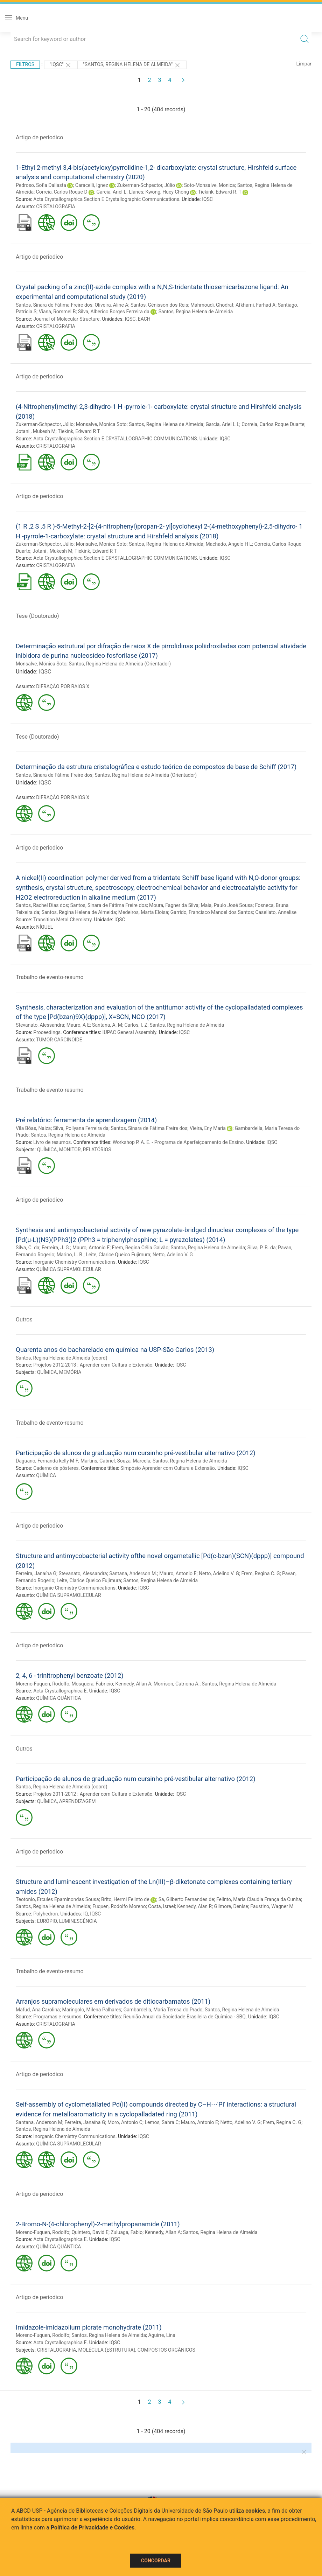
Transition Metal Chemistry (62, 919)
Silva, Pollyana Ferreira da (80, 1128)
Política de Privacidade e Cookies (93, 2527)
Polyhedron (45, 1914)
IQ (85, 1914)
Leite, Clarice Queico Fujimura (118, 1254)
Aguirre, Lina (161, 2335)
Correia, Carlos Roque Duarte (272, 424)
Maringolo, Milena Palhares (91, 2009)
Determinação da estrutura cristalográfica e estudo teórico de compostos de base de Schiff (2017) (156, 766)
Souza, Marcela (133, 1461)
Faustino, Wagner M (271, 1906)
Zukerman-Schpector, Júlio (146, 185)
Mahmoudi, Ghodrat (211, 305)
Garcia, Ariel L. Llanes (120, 192)
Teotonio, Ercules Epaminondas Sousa (57, 1899)
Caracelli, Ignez (91, 185)
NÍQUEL (44, 927)
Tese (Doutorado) (37, 616)
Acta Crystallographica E (59, 1691)
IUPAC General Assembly (129, 1032)
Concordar (155, 2560)
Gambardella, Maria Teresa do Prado (163, 2009)
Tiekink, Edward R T (79, 431)
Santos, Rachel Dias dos (42, 905)
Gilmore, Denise (231, 1906)
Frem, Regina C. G (260, 1573)
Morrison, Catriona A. (177, 1684)
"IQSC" (61, 65)
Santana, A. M (107, 1025)
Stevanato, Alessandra (40, 1025)
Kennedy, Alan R (194, 1906)
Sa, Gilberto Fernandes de (186, 1899)
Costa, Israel (161, 1906)
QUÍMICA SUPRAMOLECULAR (68, 1269)
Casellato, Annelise (275, 912)
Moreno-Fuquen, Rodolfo (42, 1684)
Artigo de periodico (39, 137)
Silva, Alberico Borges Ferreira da (113, 311)
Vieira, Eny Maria (208, 1128)
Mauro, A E (78, 1025)
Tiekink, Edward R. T (219, 192)
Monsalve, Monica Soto (101, 424)
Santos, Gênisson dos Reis (159, 305)
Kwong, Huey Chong (167, 192)
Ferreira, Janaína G (36, 1573)
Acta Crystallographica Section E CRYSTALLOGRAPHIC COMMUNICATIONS (115, 438)
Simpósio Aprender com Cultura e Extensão (167, 1468)
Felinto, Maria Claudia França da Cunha (258, 1899)
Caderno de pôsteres (55, 1468)
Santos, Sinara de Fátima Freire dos (54, 305)
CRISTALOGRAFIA (55, 206)
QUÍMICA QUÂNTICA (58, 1698)
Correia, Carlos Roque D (62, 192)
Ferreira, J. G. (56, 1247)
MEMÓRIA (70, 1372)
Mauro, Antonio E (91, 1247)
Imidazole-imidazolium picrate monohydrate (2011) (89, 2327)
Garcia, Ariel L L (222, 424)
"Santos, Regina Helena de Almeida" (132, 65)
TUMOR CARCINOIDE (59, 1039)
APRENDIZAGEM (77, 1801)
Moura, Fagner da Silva (173, 905)
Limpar (304, 64)
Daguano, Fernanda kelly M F (47, 1461)
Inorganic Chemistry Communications (74, 1262)
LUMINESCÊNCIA (78, 1921)
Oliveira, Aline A (111, 305)
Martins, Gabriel (97, 1461)
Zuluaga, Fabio (126, 2232)
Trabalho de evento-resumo (50, 977)
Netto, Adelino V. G (173, 1254)
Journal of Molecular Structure (66, 319)
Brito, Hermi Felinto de (125, 1899)
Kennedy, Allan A (133, 1684)
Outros (24, 1319)
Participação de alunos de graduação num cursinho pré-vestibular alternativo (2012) (135, 1453)
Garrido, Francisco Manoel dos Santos (211, 912)
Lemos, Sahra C (161, 2122)
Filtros (25, 64)
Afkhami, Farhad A (255, 305)
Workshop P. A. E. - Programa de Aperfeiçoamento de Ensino (178, 1142)
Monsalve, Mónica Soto (41, 663)
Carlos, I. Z (135, 1025)
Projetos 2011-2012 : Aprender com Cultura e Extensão (92, 1794)
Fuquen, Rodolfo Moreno (119, 1906)
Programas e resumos (57, 2016)
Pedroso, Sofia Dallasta (41, 185)
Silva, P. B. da (261, 1247)
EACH (144, 319)
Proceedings (47, 1032)
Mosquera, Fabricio (92, 1684)
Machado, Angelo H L (228, 544)
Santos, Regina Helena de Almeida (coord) (61, 1358)
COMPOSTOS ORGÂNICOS (166, 2350)
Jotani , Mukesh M (36, 431)
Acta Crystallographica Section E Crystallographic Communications (106, 199)
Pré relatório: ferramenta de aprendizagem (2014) (86, 1120)
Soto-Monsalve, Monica (209, 185)
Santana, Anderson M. (133, 1573)
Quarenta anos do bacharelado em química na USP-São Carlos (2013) (115, 1349)
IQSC (207, 199)
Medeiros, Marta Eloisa (143, 912)
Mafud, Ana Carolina (38, 2009)
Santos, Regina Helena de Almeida (196, 311)
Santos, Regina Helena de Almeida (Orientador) (120, 663)
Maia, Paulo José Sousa (227, 905)
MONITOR (70, 1149)
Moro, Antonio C (124, 2122)
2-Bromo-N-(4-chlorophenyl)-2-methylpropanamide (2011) (98, 2224)
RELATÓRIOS (97, 1149)
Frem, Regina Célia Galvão (140, 1247)
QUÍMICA (47, 1149)
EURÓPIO (47, 1921)
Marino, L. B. (70, 1254)
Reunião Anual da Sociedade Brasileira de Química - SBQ (184, 2016)
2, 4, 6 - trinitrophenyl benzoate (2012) (70, 1675)
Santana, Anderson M (39, 2122)
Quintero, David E (89, 2232)
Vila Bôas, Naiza (33, 1128)
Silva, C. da (27, 1247)
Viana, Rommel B (57, 311)
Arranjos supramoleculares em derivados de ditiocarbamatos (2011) (113, 2001)
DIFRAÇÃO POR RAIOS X (62, 686)
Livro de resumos (52, 1142)
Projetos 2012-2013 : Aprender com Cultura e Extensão (92, 1365)
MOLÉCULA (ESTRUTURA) (106, 2350)
